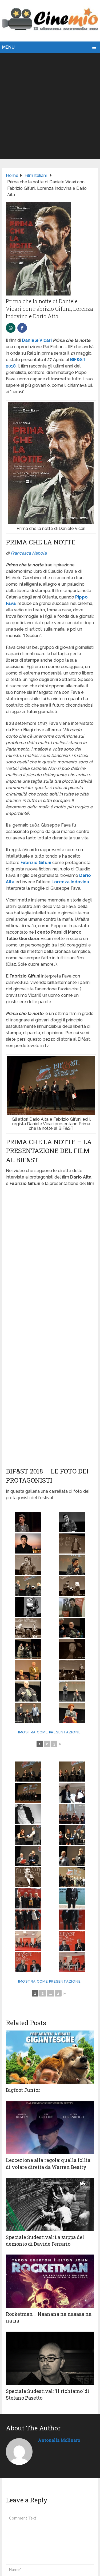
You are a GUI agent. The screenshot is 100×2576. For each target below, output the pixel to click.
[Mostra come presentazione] (50, 1732)
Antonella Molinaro (59, 2440)
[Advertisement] (50, 106)
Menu (8, 47)
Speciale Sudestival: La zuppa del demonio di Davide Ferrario (45, 2240)
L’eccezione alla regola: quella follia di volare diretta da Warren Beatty (48, 2163)
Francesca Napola (29, 553)
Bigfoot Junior (23, 2090)
